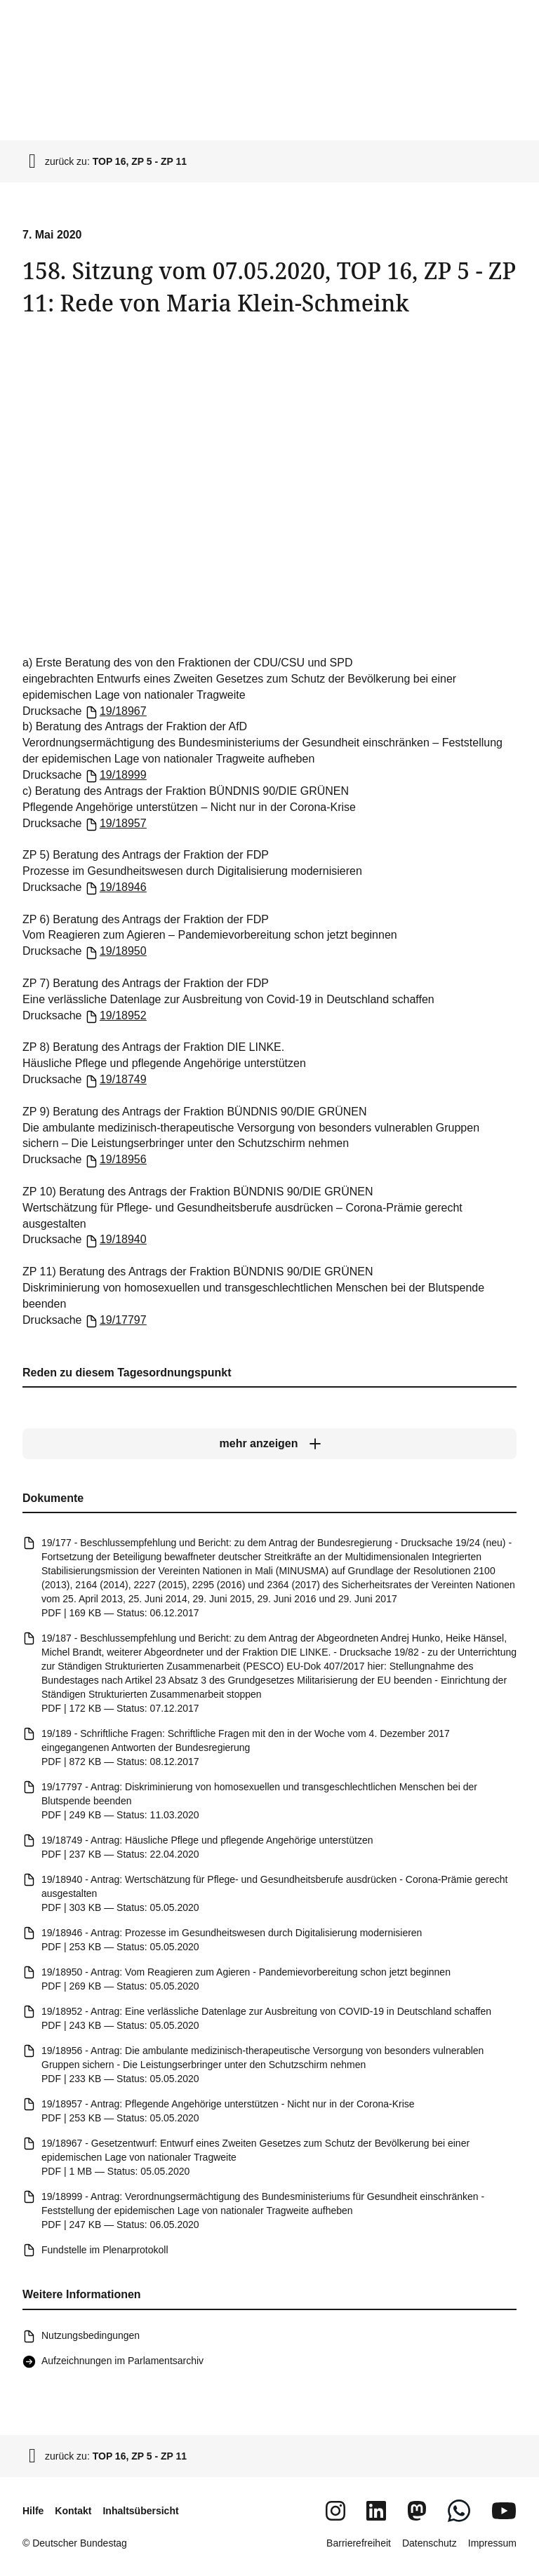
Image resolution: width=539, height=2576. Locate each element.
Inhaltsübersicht (140, 2510)
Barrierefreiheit (358, 2543)
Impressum (492, 2543)
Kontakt (73, 2510)
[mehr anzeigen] (269, 1443)
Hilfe (33, 2510)
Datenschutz (429, 2543)
